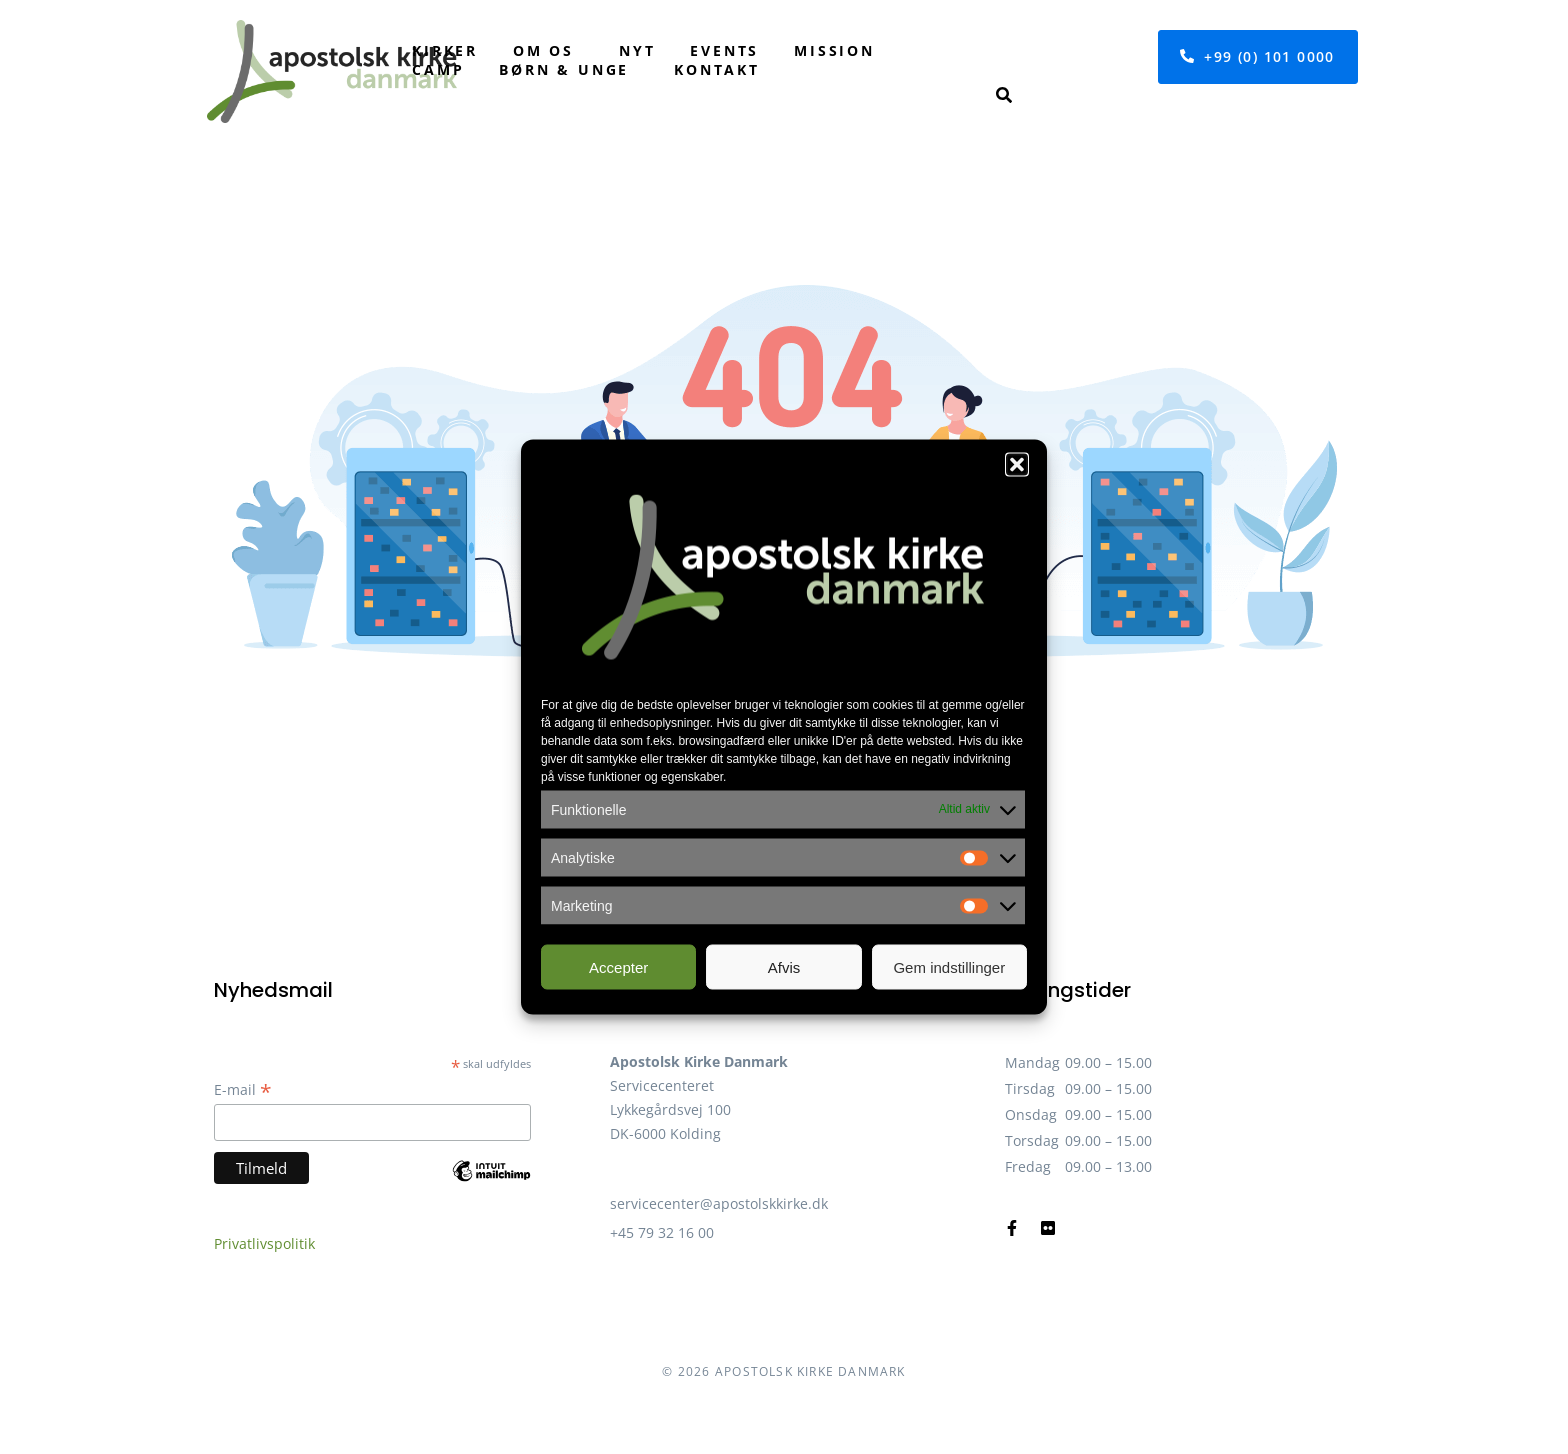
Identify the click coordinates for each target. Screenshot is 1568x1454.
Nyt (637, 50)
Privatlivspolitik (264, 1243)
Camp (438, 69)
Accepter (618, 966)
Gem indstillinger (949, 966)
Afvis (784, 966)
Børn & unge (564, 69)
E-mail (243, 1089)
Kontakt (717, 69)
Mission (834, 50)
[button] (1017, 465)
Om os (543, 50)
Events (724, 50)
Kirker (445, 50)
